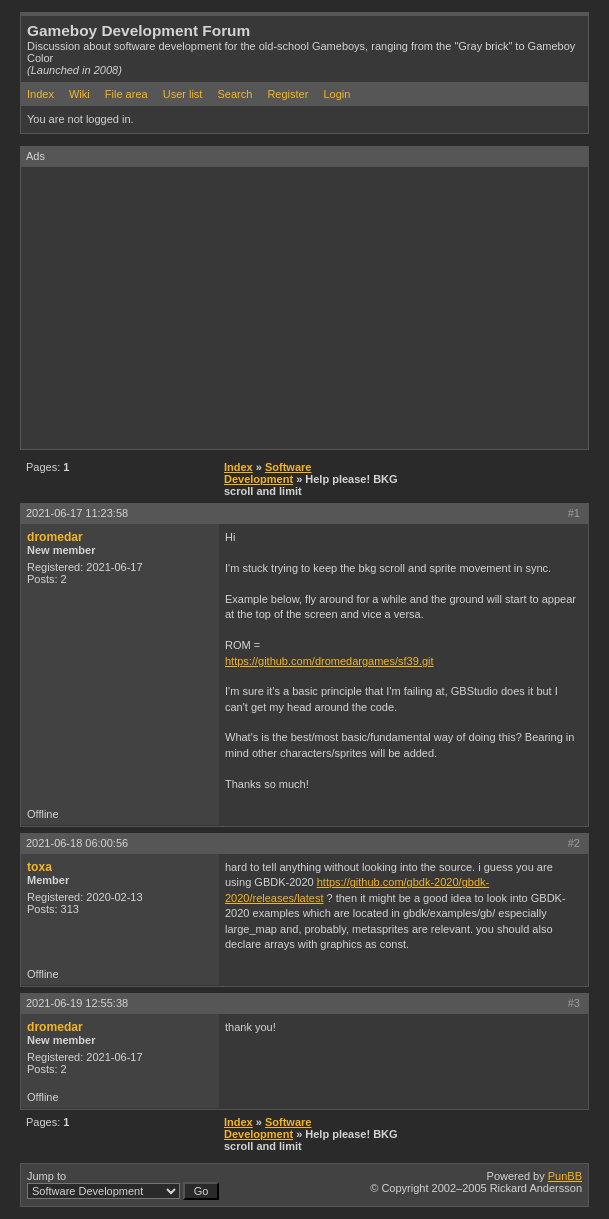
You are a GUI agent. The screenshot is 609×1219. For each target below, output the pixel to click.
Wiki (79, 94)
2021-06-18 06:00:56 (77, 843)
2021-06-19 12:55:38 (77, 1003)
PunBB (565, 1176)
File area (126, 94)
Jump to (123, 1185)
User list (183, 94)
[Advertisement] (315, 307)
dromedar (55, 537)
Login (336, 94)
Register (287, 94)
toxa (39, 867)
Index (40, 94)
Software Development (267, 473)
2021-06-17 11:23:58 (77, 513)
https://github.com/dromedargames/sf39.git (329, 661)
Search (234, 94)
